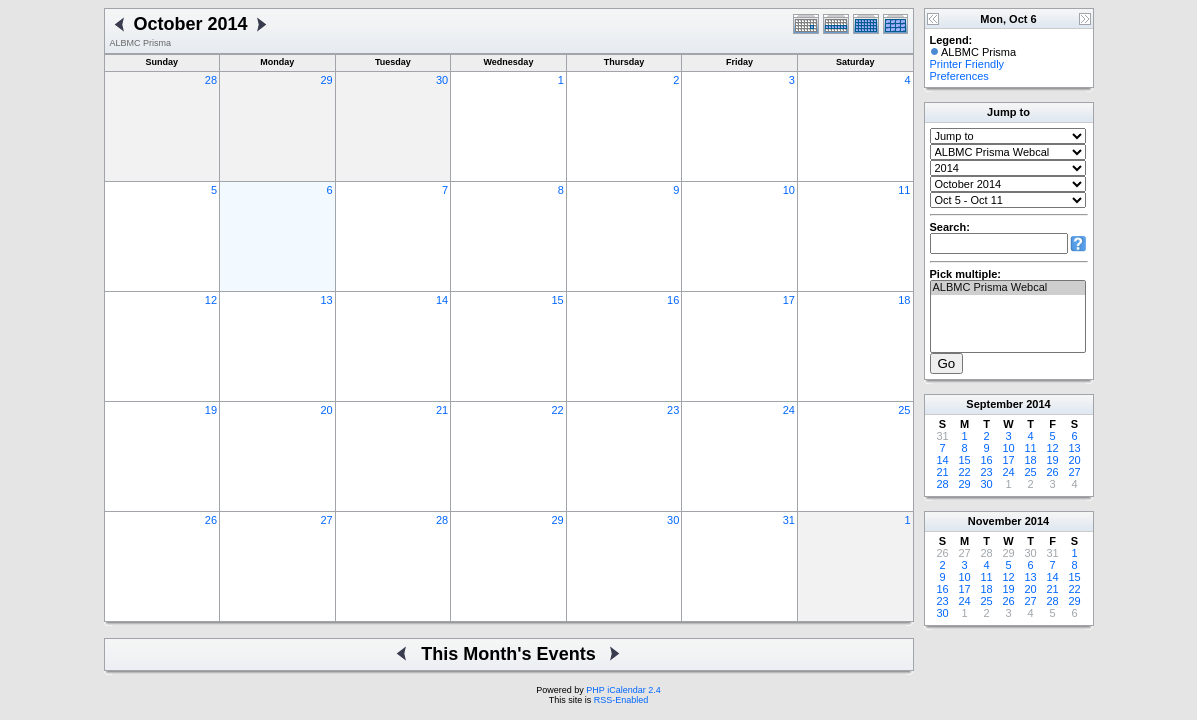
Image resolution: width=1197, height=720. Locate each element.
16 (673, 300)
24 (789, 410)
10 (789, 190)
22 (558, 410)
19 (211, 410)
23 (673, 410)
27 (326, 520)
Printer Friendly (967, 64)
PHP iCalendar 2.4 (623, 690)
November (995, 521)
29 (326, 80)
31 (789, 520)
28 (211, 80)
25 (904, 410)
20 (326, 410)
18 (904, 300)
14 (442, 300)
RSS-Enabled (621, 700)
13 (326, 300)
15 (558, 300)
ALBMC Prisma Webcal (1008, 288)
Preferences (959, 76)
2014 (1038, 404)
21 (442, 410)
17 (789, 300)
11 (904, 190)
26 (211, 520)
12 (211, 300)
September (994, 404)
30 (442, 80)
